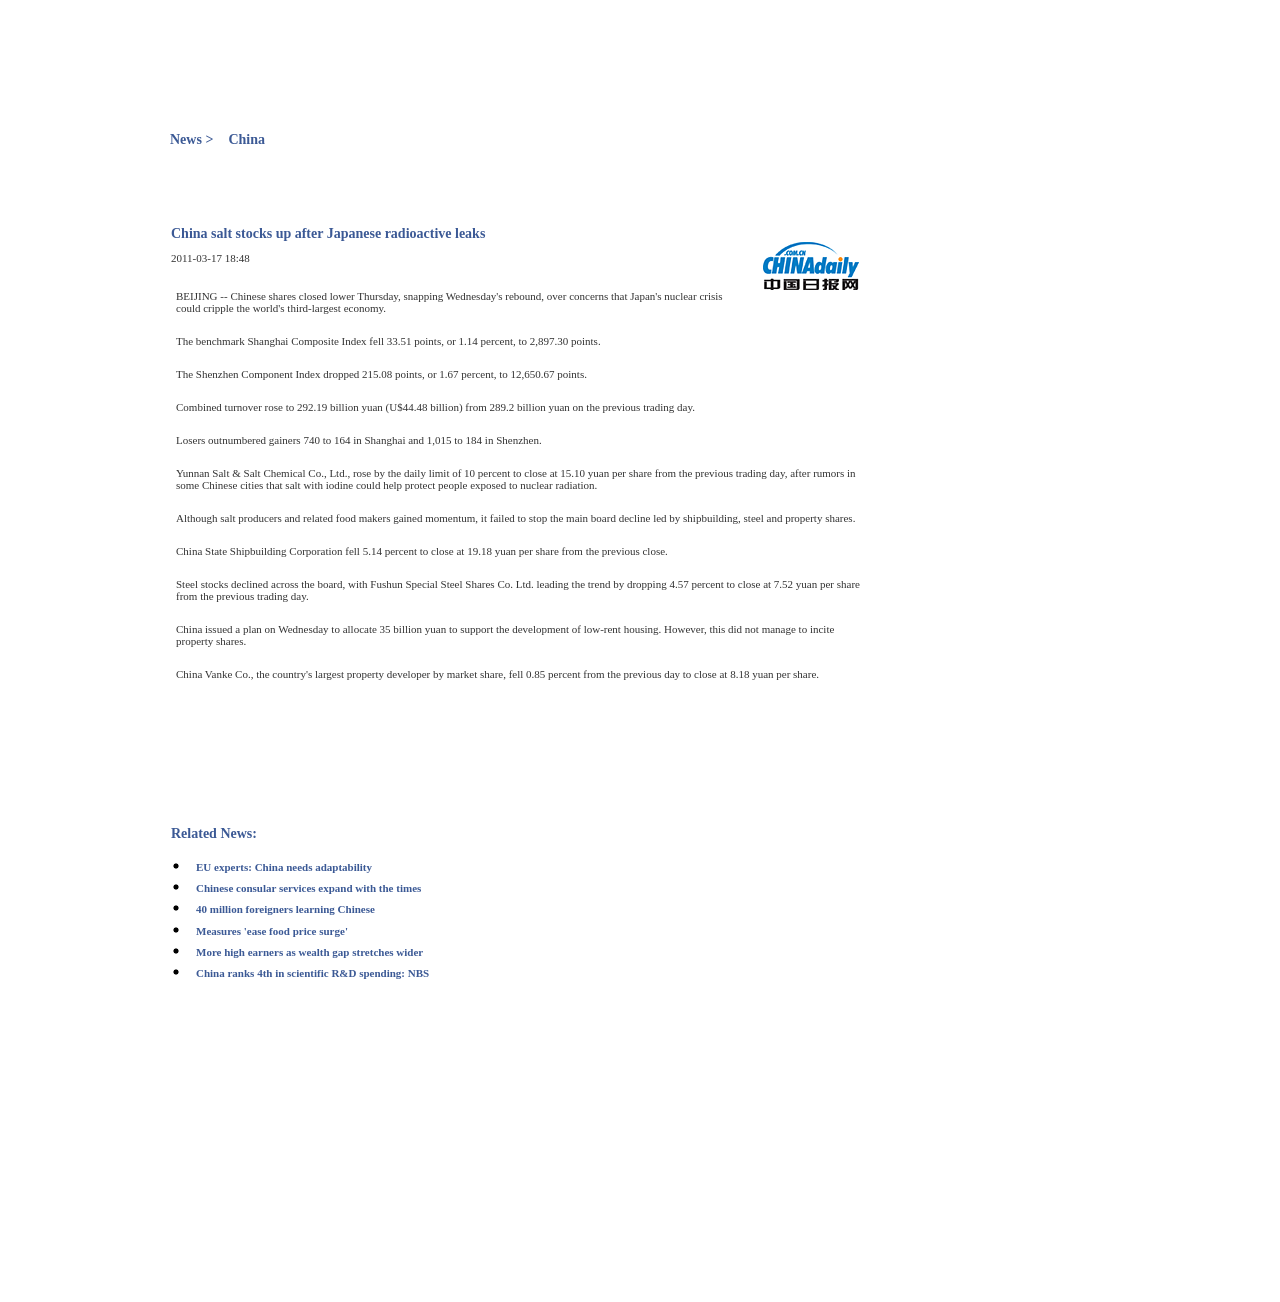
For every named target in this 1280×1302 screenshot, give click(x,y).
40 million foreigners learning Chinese (285, 909)
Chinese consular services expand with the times (308, 888)
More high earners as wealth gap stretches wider (309, 952)
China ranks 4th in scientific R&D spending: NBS (312, 973)
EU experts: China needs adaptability (284, 867)
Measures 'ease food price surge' (272, 931)
